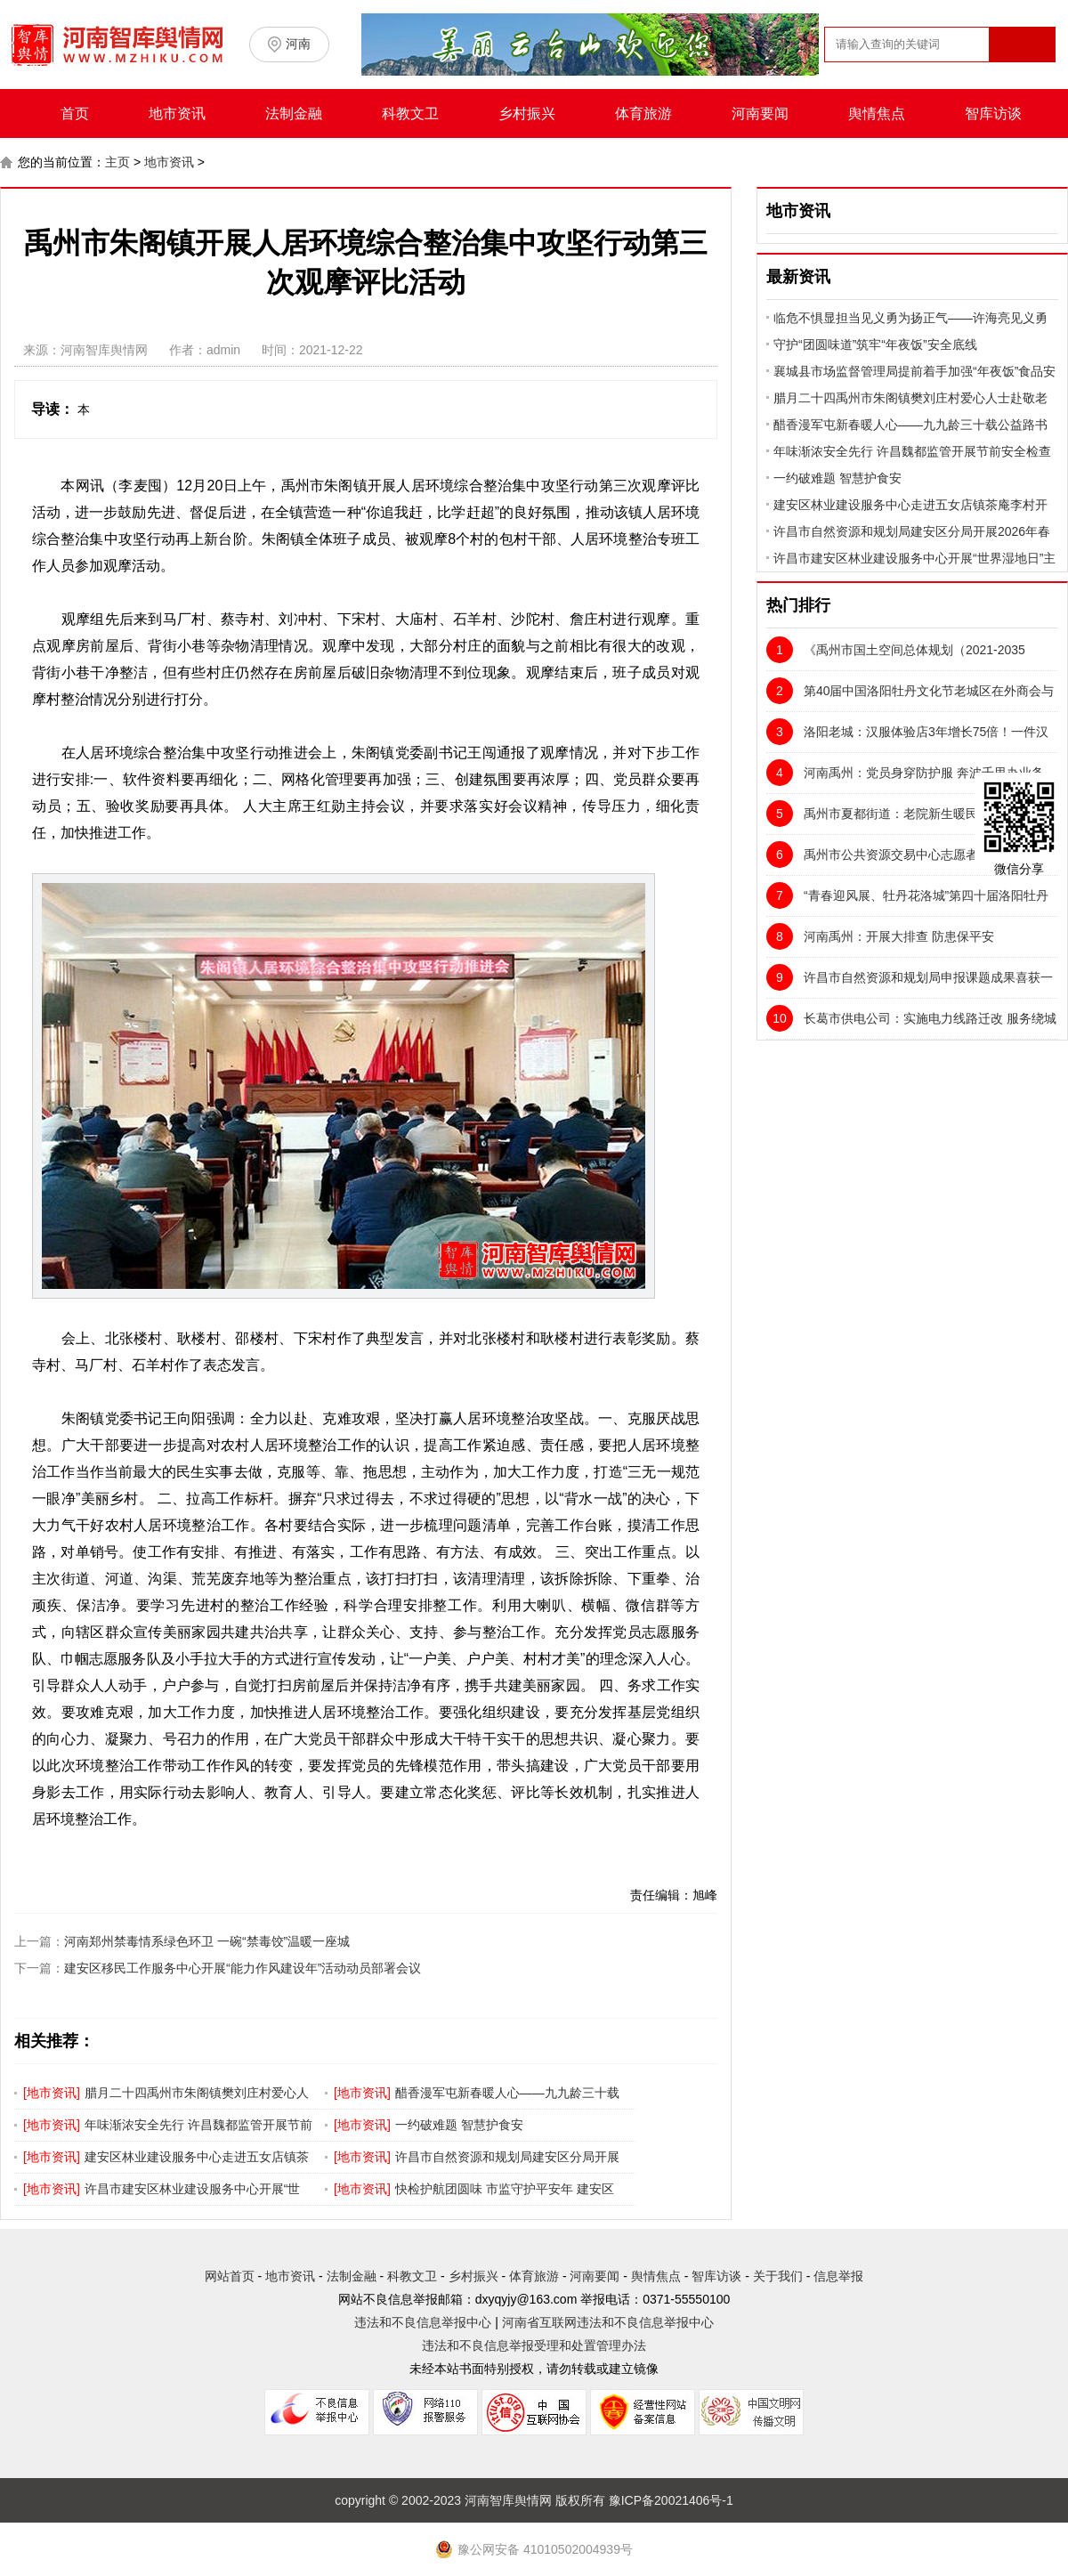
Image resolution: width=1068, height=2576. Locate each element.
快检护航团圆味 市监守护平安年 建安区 (504, 2189)
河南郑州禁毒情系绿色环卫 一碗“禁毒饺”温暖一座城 (207, 1941)
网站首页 (230, 2276)
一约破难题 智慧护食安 (459, 2125)
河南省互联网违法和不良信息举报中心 (608, 2322)
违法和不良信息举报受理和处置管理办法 (534, 2345)
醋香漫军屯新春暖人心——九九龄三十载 (507, 2093)
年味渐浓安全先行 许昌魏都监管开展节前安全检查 (912, 451)
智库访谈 (993, 113)
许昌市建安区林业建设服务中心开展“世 (193, 2189)
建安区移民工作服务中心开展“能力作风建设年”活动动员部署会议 (242, 1968)
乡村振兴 (526, 113)
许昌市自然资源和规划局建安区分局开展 (507, 2157)
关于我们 (778, 2276)
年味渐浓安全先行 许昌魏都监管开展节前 (198, 2125)
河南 (298, 43)
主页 (117, 162)
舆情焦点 (876, 113)
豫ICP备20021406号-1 (671, 2500)
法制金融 (293, 113)
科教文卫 (410, 113)
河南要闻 (760, 113)
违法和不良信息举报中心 (422, 2322)
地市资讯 (177, 113)
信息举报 (838, 2276)
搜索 (1021, 78)
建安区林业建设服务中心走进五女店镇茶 (197, 2157)
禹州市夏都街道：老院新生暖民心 (878, 813)
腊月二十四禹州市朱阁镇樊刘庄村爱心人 (197, 2093)
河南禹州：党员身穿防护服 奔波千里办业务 (905, 773)
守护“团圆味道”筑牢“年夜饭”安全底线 (875, 344)
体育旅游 (643, 113)
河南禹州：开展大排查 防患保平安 (880, 936)
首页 (75, 113)
